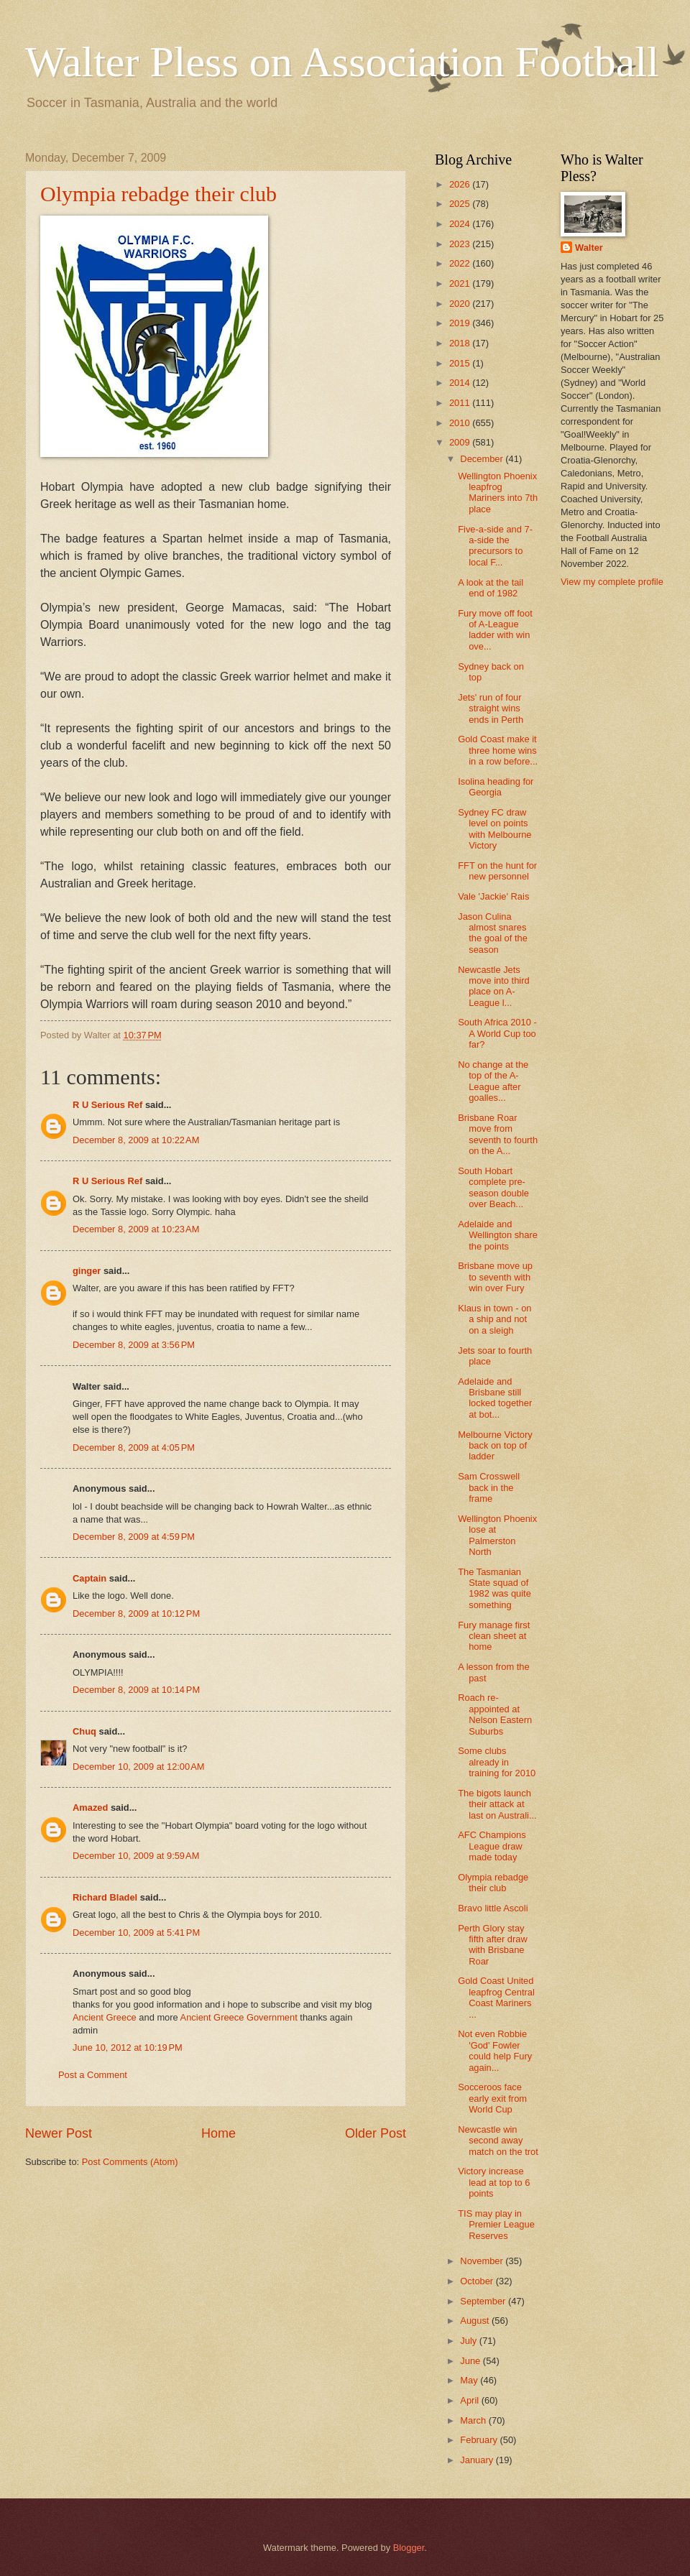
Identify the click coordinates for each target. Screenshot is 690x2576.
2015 (460, 363)
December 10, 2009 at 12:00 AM (139, 1766)
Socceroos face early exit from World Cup (492, 2098)
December (482, 458)
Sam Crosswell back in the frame (489, 1487)
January (477, 2460)
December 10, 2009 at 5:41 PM (136, 1932)
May (470, 2380)
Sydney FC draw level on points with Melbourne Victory (494, 829)
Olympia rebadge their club (158, 194)
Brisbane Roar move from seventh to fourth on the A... (498, 1134)
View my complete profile (612, 581)
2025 (460, 203)
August (476, 2320)
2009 (460, 442)
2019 (460, 323)
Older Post (375, 2133)
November (482, 2261)
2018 (460, 343)
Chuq (84, 1731)
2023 (460, 244)
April (470, 2400)
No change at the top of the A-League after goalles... (493, 1081)
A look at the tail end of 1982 (490, 588)
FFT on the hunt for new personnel (497, 871)
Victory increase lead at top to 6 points (494, 2182)
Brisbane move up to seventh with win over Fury (495, 1276)
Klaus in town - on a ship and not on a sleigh (494, 1319)
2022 (460, 263)
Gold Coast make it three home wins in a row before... (498, 750)
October (477, 2281)
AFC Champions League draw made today (491, 1845)
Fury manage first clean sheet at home (494, 1636)
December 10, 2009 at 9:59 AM (136, 1855)
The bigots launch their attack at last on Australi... (497, 1804)
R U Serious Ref (107, 1104)
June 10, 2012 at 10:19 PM (128, 2047)
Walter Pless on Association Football (342, 62)
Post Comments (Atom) (130, 2161)
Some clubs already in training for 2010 (496, 1761)
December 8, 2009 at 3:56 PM (134, 1344)
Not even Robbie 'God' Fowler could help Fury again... (495, 2050)
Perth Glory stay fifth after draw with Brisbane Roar (493, 1945)
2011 (460, 402)
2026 (460, 184)
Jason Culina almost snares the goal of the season (493, 933)
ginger (87, 1270)
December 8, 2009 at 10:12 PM (136, 1613)
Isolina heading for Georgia (495, 787)
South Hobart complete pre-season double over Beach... (493, 1187)
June (471, 2360)
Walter (589, 247)
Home (218, 2133)
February (480, 2439)
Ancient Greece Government (240, 2017)
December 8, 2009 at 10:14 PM (136, 1689)
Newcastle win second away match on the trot (498, 2140)
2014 (460, 382)
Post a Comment (92, 2074)
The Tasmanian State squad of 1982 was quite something (494, 1588)
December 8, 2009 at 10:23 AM (136, 1229)
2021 (460, 283)
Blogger (409, 2547)
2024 (460, 223)
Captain (89, 1578)
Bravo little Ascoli (493, 1908)
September (484, 2301)
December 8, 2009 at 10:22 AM (136, 1140)
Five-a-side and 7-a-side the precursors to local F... (495, 546)
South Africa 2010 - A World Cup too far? (497, 1033)
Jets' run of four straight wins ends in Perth (490, 708)
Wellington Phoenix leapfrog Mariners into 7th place (498, 492)
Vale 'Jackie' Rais (493, 896)
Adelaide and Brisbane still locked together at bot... (495, 1398)
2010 (460, 422)
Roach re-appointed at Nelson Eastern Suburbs (495, 1714)
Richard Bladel (105, 1897)
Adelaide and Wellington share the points (498, 1235)
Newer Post (58, 2133)
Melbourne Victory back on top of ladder (495, 1445)
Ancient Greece (106, 2017)
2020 (460, 303)
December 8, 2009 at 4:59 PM (134, 1536)
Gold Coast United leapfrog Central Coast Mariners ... (496, 1997)
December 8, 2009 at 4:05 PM (134, 1447)
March (474, 2420)
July (469, 2340)
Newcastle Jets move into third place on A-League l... (493, 986)
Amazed (90, 1807)
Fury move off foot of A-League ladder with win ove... (495, 630)
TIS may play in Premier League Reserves (496, 2224)
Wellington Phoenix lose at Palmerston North (497, 1535)
